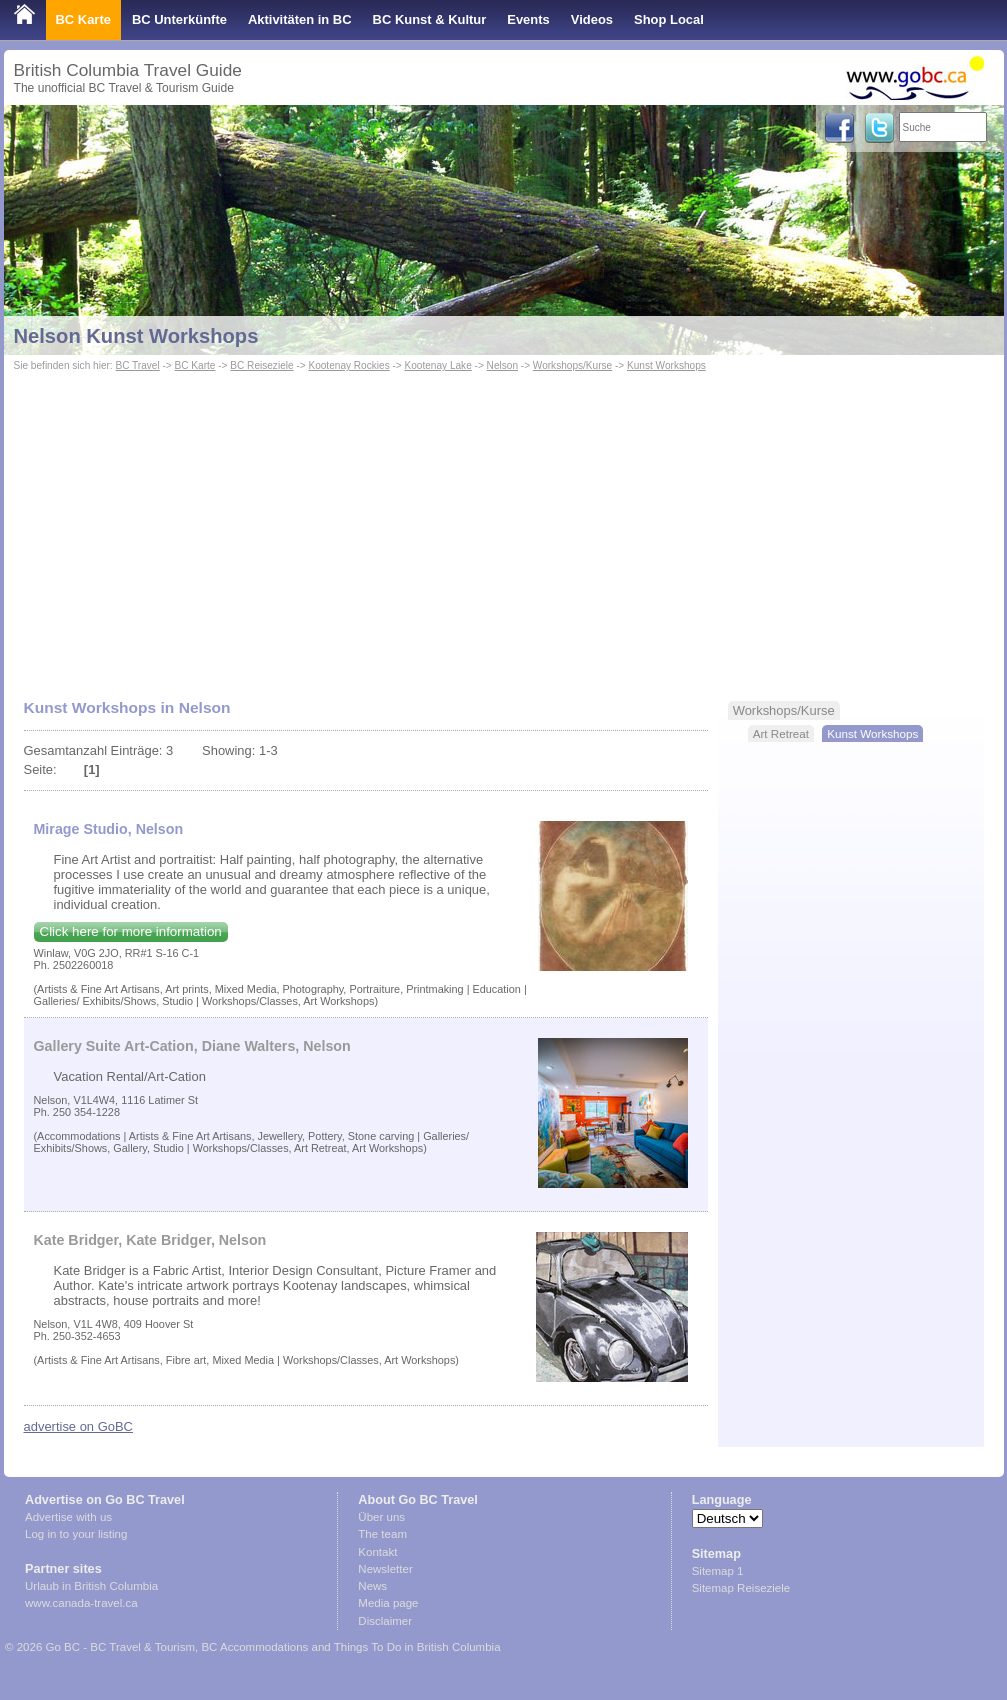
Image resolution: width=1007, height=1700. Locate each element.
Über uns (381, 1517)
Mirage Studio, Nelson (109, 829)
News (372, 1586)
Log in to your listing (76, 1534)
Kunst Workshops (666, 365)
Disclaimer (385, 1621)
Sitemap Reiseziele (741, 1588)
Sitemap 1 (718, 1571)
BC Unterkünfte (179, 19)
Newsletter (385, 1569)
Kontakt (377, 1552)
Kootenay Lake (438, 365)
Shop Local (669, 19)
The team (382, 1534)
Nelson (502, 365)
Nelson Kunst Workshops (136, 336)
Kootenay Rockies (348, 365)
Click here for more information (131, 931)
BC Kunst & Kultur (430, 19)
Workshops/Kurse (572, 365)
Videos (592, 19)
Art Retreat (781, 733)
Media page (388, 1603)
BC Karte (83, 19)
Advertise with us (68, 1517)
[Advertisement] (504, 526)
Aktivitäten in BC (300, 19)
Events (528, 19)
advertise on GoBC (78, 1426)
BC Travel (137, 365)
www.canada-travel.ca (81, 1603)
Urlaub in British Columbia (91, 1586)
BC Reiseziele (261, 365)
